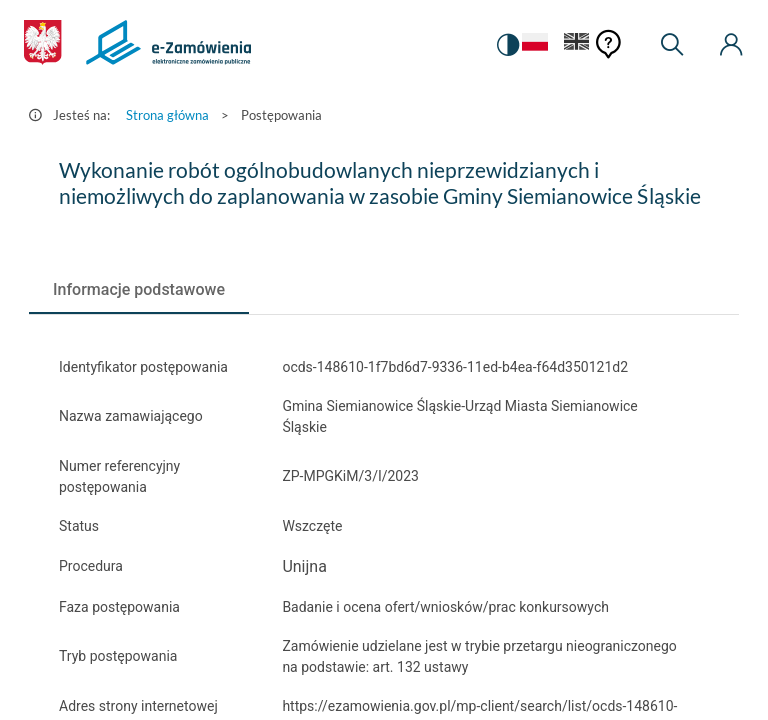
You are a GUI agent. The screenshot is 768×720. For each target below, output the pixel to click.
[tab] (139, 290)
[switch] (508, 45)
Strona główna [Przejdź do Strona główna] (167, 115)
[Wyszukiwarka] (672, 45)
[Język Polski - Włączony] (535, 45)
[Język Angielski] (577, 45)
